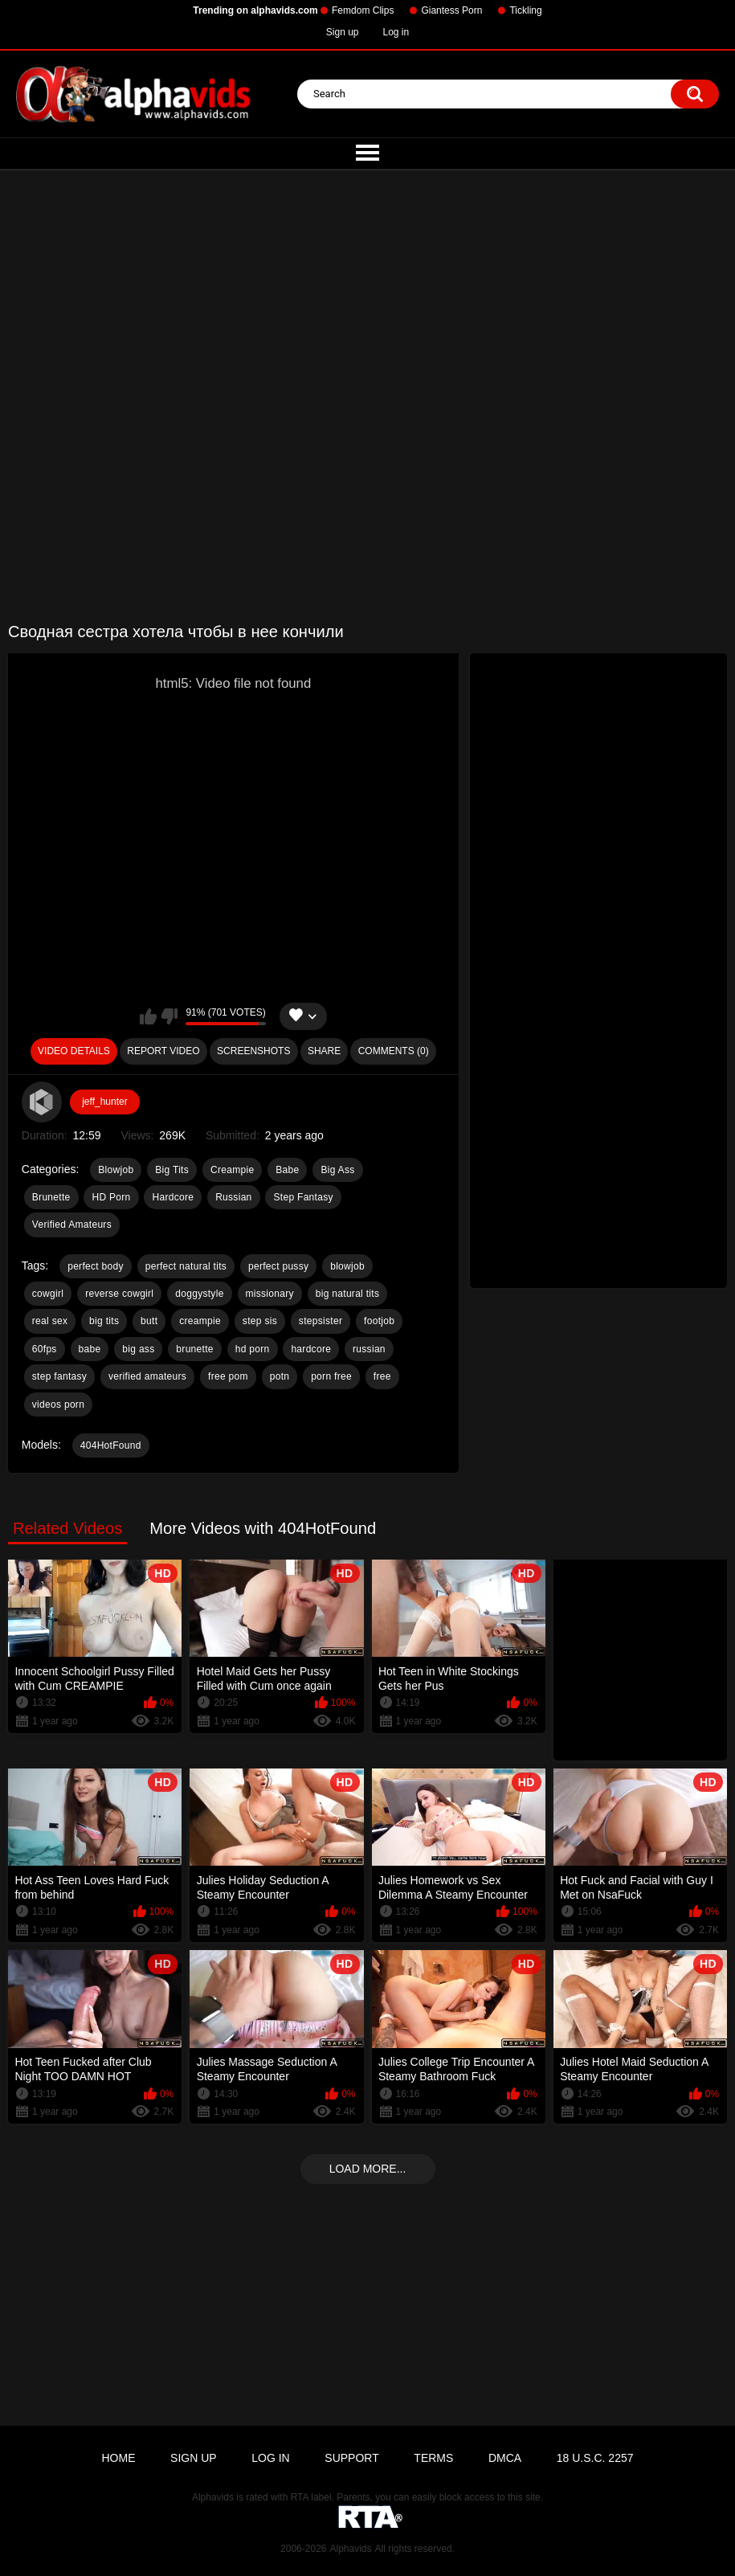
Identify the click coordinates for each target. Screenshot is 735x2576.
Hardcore (173, 1197)
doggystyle (199, 1293)
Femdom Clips (363, 10)
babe (90, 1349)
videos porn (58, 1404)
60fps (44, 1349)
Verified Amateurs (72, 1224)
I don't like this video (169, 1016)
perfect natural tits (186, 1266)
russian (369, 1349)
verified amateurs (147, 1376)
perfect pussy (278, 1266)
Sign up (342, 32)
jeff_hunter (105, 1101)
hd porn (252, 1349)
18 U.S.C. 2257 (595, 2457)
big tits (104, 1321)
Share (324, 1051)
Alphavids (350, 2548)
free (382, 1376)
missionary (270, 1293)
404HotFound (110, 1445)
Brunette (51, 1197)
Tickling (525, 10)
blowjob (347, 1266)
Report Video (163, 1051)
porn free (331, 1376)
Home (118, 2457)
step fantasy (59, 1376)
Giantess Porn (451, 10)
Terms (433, 2457)
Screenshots (253, 1051)
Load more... (367, 2168)
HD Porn (111, 1197)
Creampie (232, 1170)
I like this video (148, 1016)
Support (351, 2457)
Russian (233, 1197)
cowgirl (47, 1293)
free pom (228, 1376)
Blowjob (115, 1170)
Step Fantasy (303, 1197)
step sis (260, 1321)
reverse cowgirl (119, 1293)
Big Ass (337, 1170)
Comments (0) (393, 1051)
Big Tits (172, 1170)
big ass (138, 1349)
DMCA (504, 2457)
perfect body (95, 1266)
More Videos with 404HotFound (262, 1528)
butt (149, 1321)
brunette (194, 1349)
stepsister (320, 1321)
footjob (379, 1321)
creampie (200, 1321)
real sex (49, 1321)
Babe (287, 1170)
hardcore (311, 1349)
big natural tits (348, 1293)
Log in (396, 32)
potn (280, 1376)
